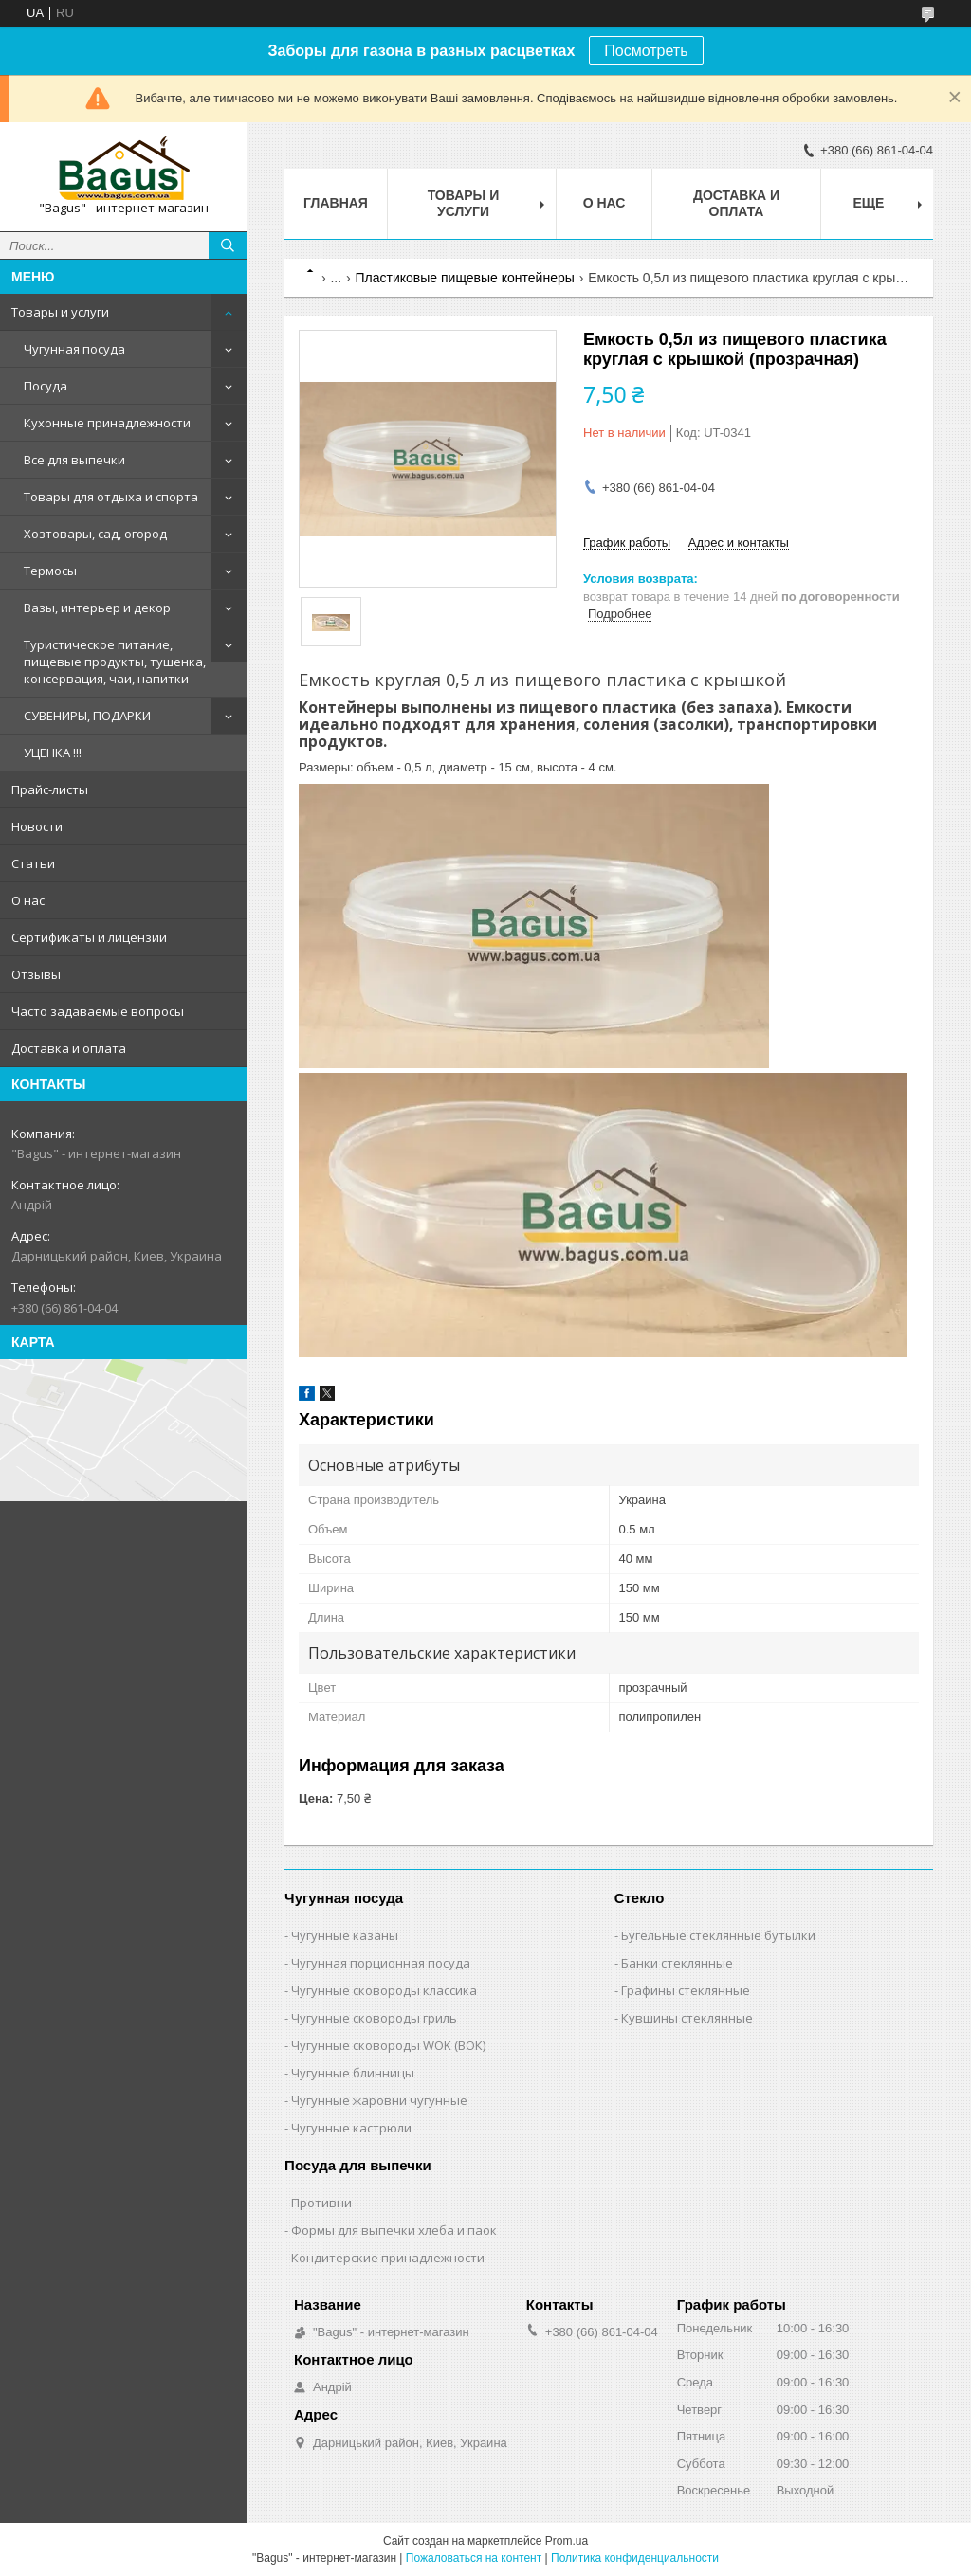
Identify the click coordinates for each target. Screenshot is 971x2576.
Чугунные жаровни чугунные (379, 2100)
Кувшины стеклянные (687, 2017)
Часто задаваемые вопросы (97, 1011)
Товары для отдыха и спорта (111, 496)
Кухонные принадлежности (107, 422)
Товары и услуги (60, 311)
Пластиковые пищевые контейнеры (465, 277)
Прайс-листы (49, 789)
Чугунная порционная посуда (380, 1962)
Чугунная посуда (74, 348)
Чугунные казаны (344, 1935)
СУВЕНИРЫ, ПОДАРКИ (87, 715)
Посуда (45, 385)
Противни (321, 2202)
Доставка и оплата (68, 1048)
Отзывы (36, 974)
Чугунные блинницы (352, 2072)
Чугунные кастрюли (351, 2127)
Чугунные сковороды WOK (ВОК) (388, 2045)
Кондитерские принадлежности (388, 2257)
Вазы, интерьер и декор (97, 607)
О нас (28, 900)
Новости (37, 826)
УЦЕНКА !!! (53, 752)
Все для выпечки (74, 459)
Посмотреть (645, 51)
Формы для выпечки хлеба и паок (394, 2230)
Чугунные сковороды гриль (374, 2017)
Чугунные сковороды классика (384, 1990)
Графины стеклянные (685, 1990)
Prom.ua (566, 2541)
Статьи (33, 863)
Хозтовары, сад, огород (95, 533)
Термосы (50, 570)
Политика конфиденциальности (635, 2558)
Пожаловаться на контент (473, 2558)
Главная (335, 202)
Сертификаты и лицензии (89, 937)
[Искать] (228, 245)
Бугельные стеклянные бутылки (718, 1935)
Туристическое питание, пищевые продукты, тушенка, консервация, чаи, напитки (115, 661)
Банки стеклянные (677, 1962)
